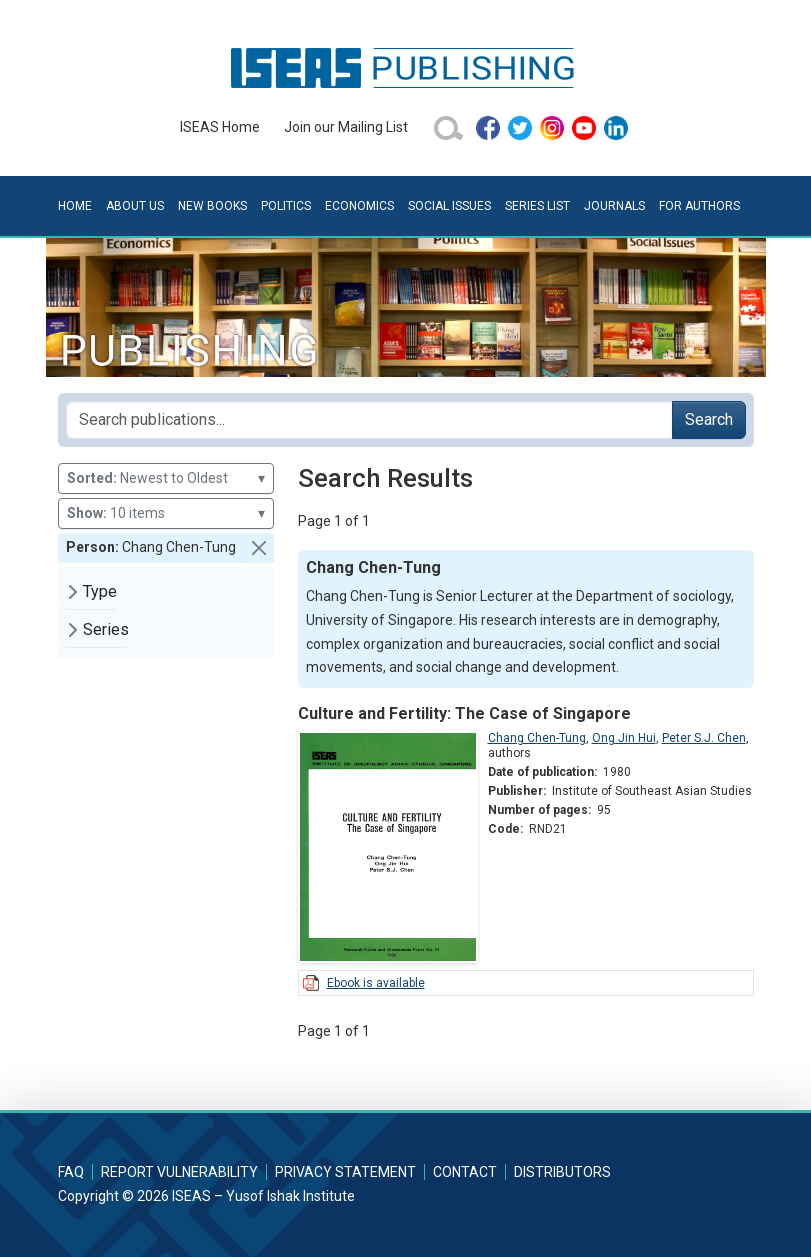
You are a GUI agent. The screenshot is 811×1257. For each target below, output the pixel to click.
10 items (166, 513)
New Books (212, 206)
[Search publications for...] (369, 420)
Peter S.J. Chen (704, 738)
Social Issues (449, 206)
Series (106, 629)
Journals (614, 206)
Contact (465, 1172)
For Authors (699, 206)
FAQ (71, 1172)
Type (100, 591)
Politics (286, 206)
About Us (135, 206)
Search (709, 419)
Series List (537, 206)
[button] (259, 548)
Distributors (562, 1172)
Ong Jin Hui (624, 738)
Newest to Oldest (166, 478)
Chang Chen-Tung (537, 738)
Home (75, 206)
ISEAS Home (220, 127)
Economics (359, 206)
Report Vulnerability (179, 1172)
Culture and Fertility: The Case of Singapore (464, 713)
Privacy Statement (345, 1172)
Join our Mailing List (346, 127)
